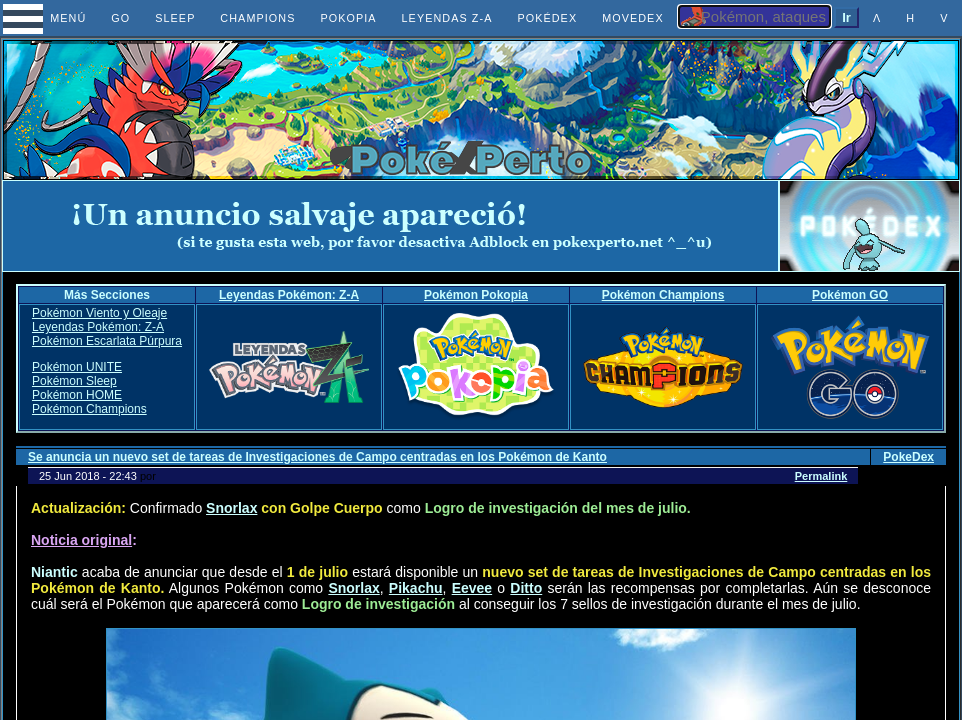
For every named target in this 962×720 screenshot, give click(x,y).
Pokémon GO (850, 295)
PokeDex (908, 457)
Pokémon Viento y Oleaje (99, 313)
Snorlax (231, 508)
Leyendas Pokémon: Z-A (289, 295)
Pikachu (416, 588)
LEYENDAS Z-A (447, 18)
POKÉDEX (547, 18)
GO (120, 18)
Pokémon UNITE (77, 367)
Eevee (472, 588)
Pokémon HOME (77, 395)
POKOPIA (348, 18)
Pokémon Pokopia (476, 295)
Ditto (526, 588)
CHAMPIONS (257, 18)
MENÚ (50, 18)
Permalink (821, 476)
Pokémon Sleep (74, 381)
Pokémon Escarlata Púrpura (107, 341)
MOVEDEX (633, 18)
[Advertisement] (391, 226)
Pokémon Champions (663, 295)
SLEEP (175, 18)
